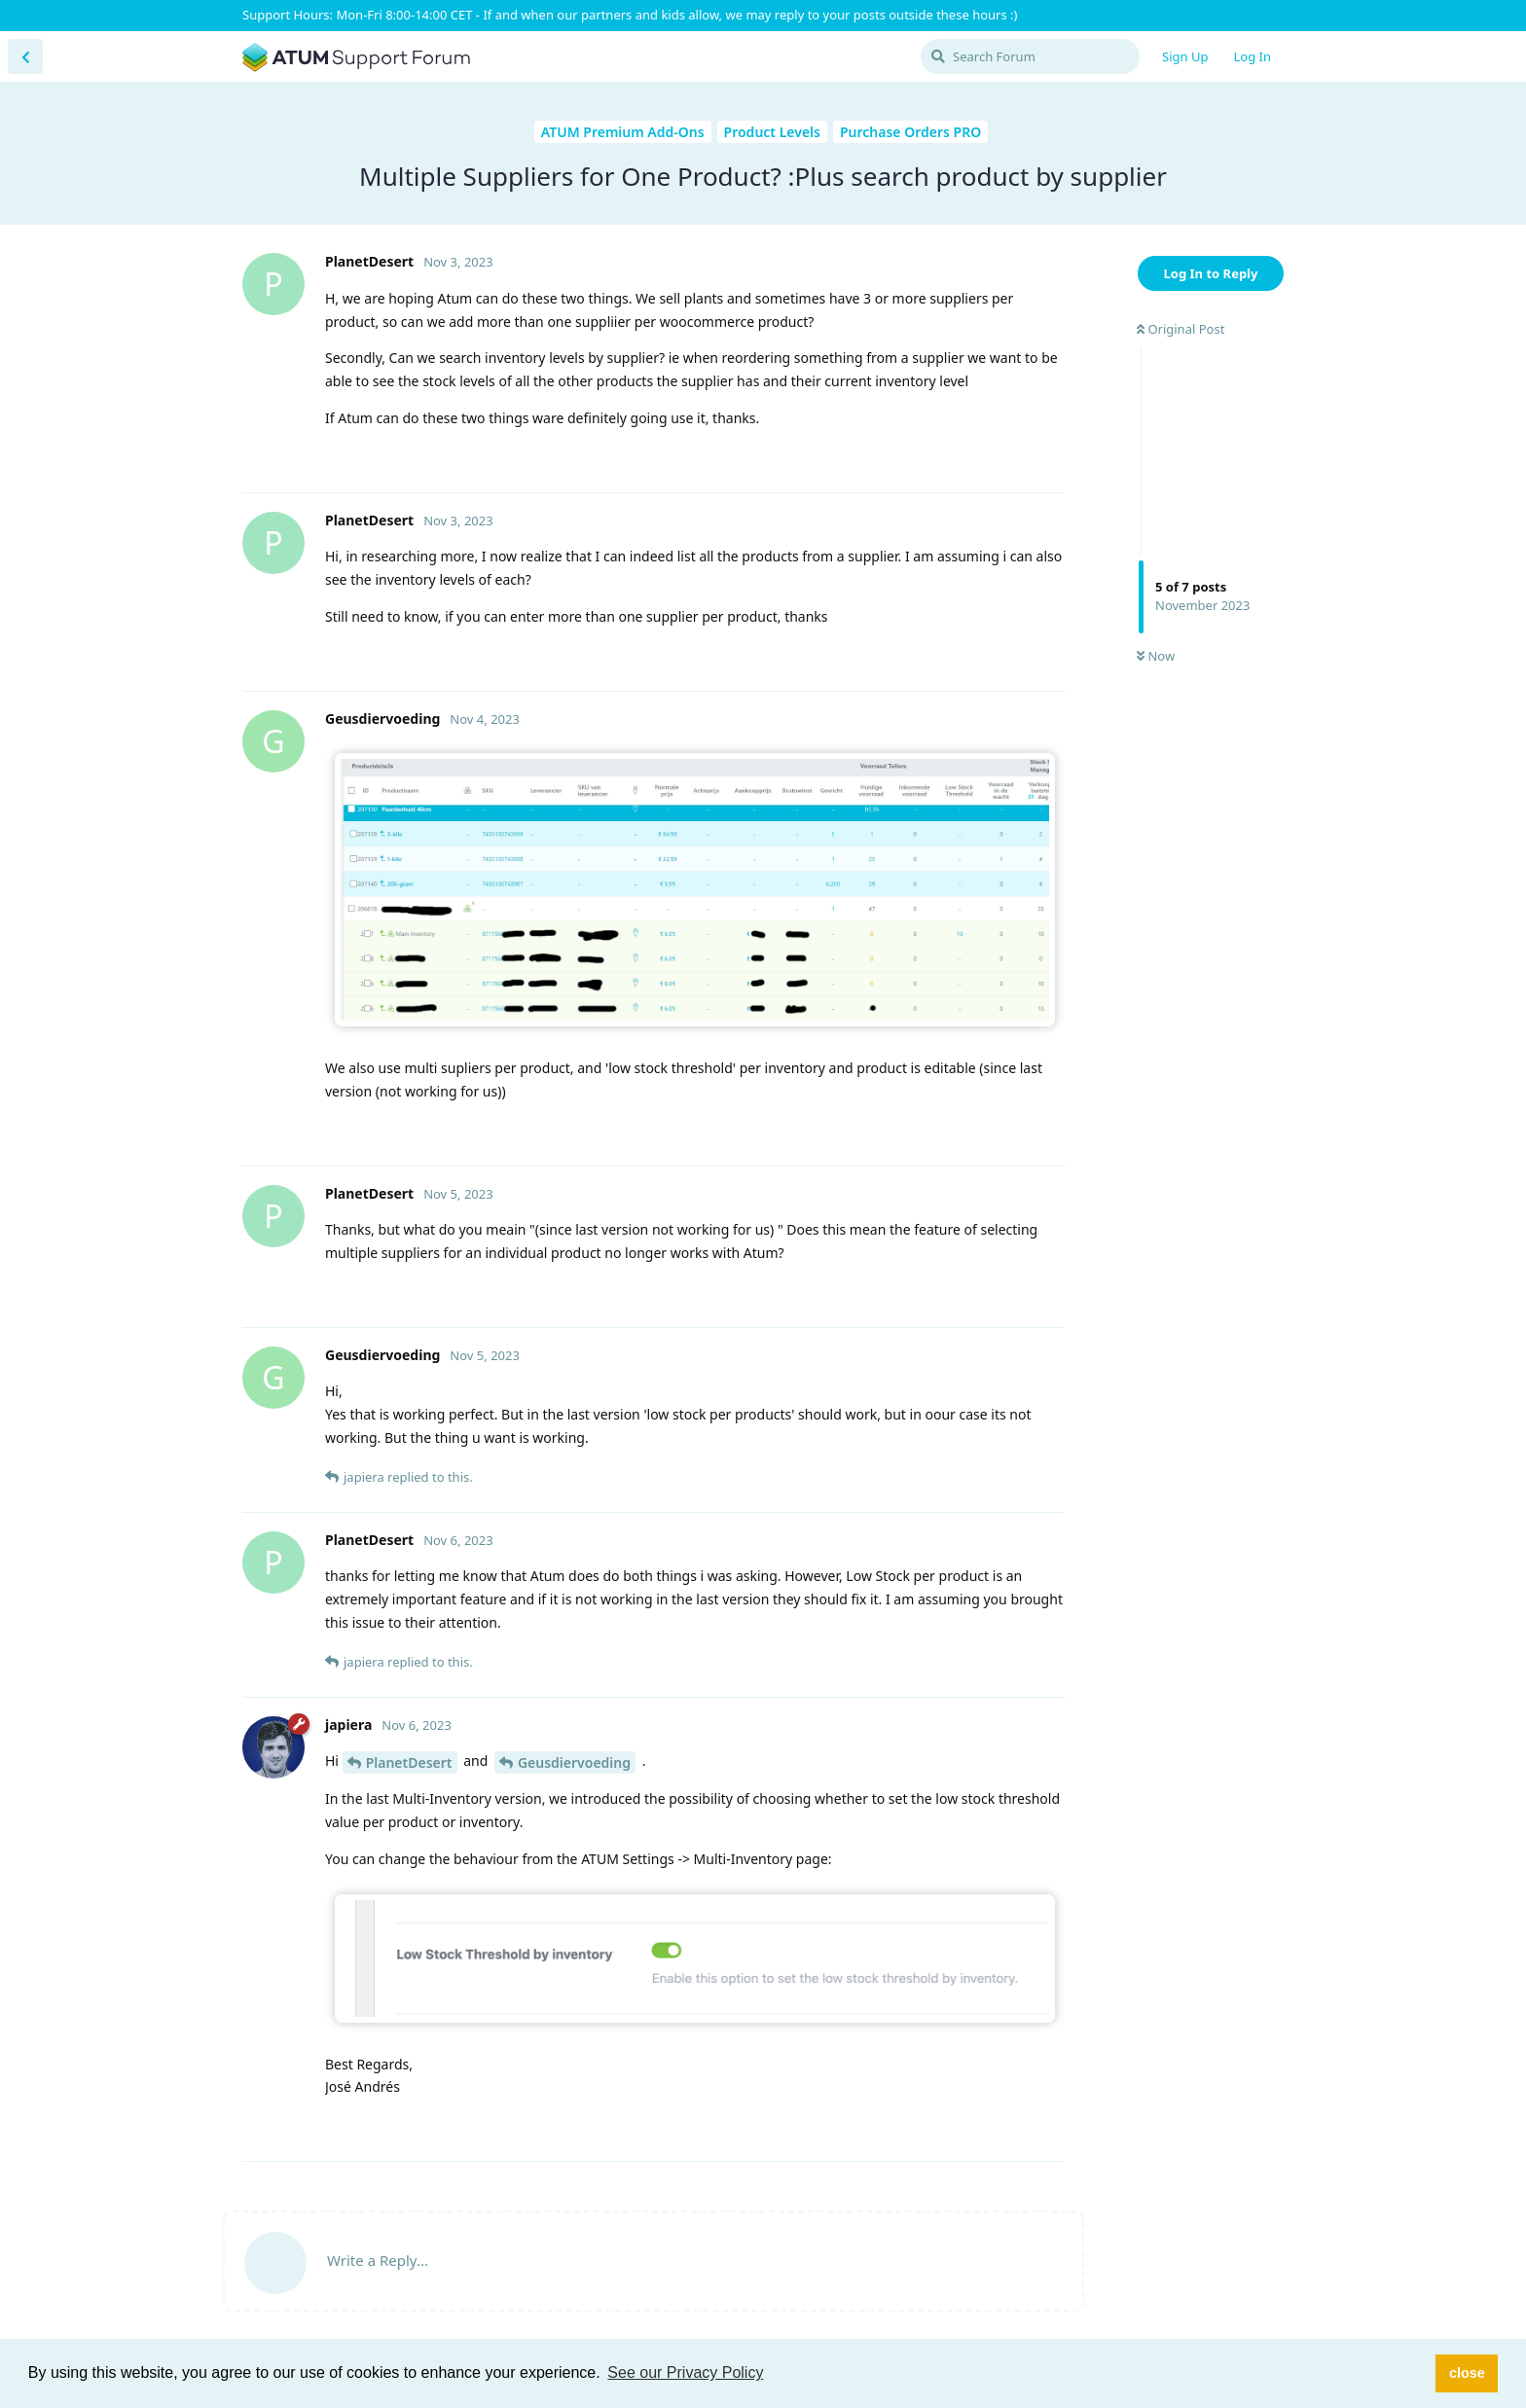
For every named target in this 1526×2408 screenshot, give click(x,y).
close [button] (1467, 2373)
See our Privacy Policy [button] (685, 2372)
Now (1156, 656)
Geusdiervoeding (574, 1762)
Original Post (1180, 329)
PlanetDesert (409, 1762)
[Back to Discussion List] (25, 56)
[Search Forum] (1030, 56)
